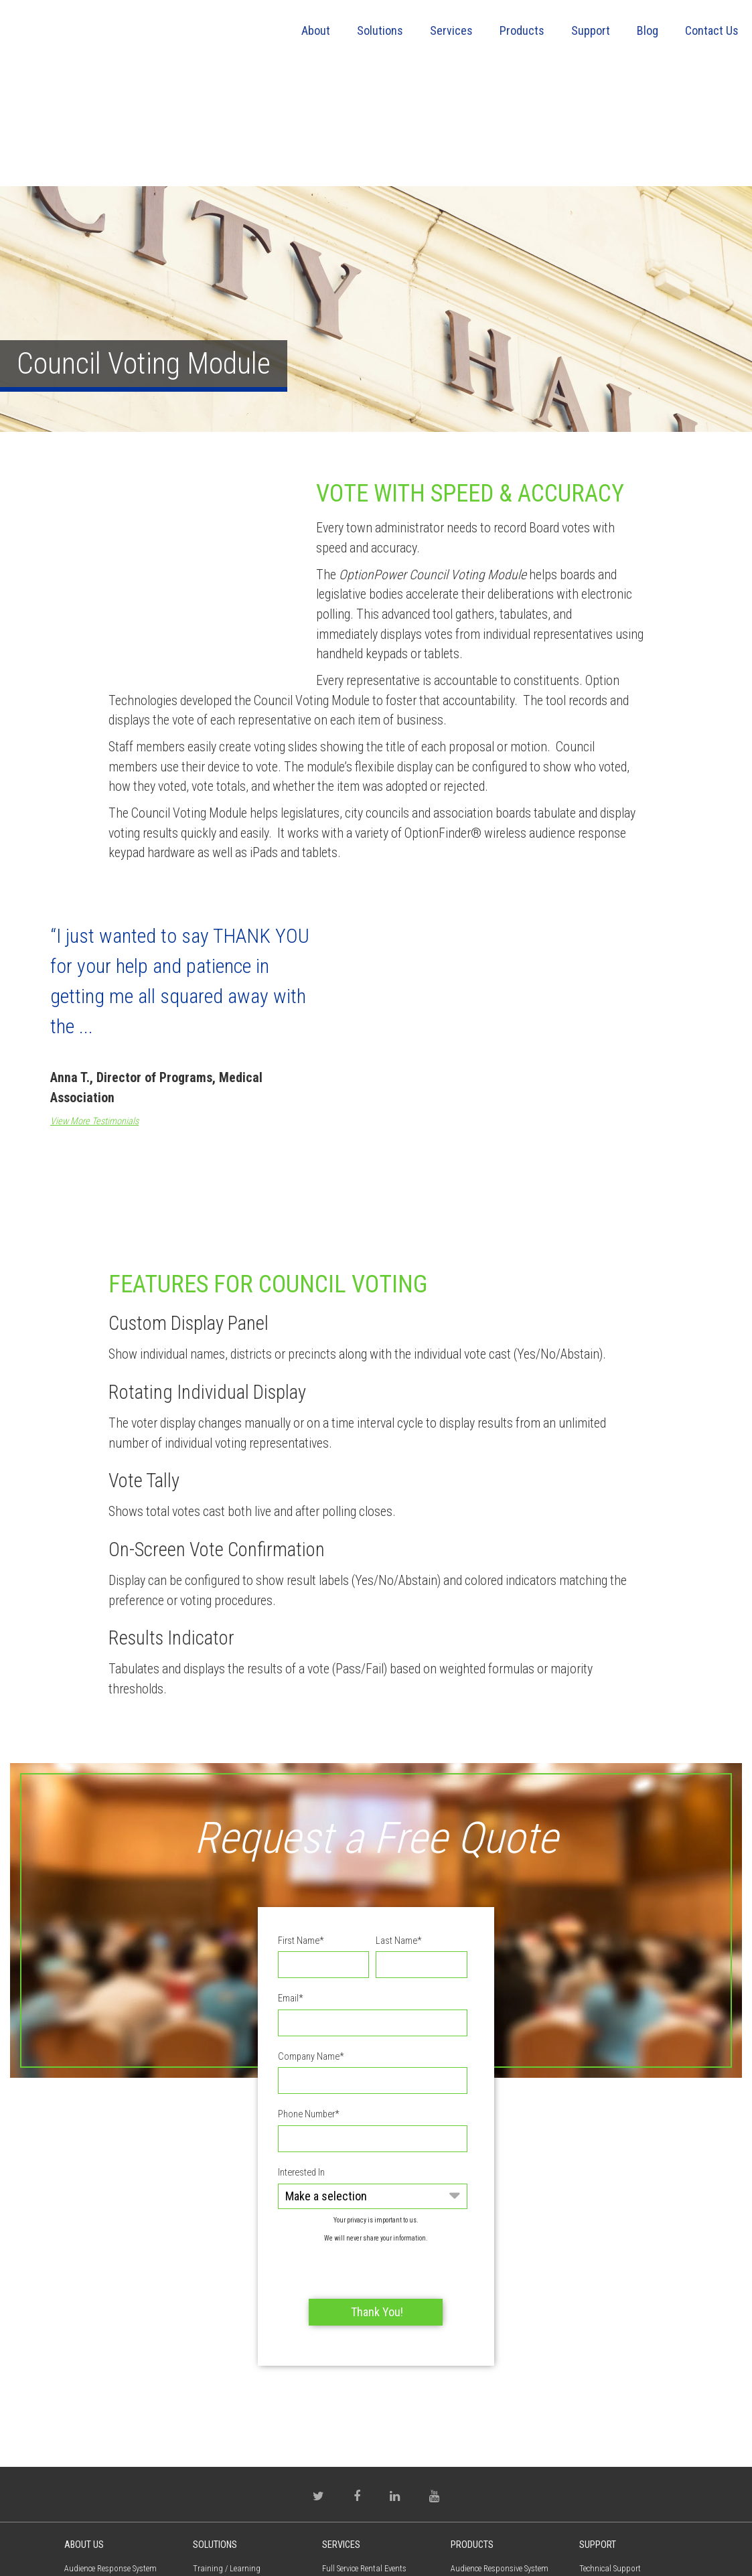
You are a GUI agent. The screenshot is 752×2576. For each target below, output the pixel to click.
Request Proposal (118, 2456)
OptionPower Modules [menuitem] (489, 2409)
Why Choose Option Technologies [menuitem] (357, 2438)
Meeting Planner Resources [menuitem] (368, 2409)
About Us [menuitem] (84, 2338)
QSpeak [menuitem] (463, 2479)
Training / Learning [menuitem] (226, 2362)
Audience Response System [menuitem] (110, 2362)
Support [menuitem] (590, 30)
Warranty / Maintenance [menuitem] (621, 2491)
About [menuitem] (315, 30)
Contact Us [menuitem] (712, 30)
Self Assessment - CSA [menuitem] (230, 2409)
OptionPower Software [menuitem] (488, 2385)
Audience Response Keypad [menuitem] (497, 2432)
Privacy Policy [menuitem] (86, 2432)
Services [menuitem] (451, 30)
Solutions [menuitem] (380, 30)
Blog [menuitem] (647, 30)
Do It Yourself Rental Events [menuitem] (370, 2385)
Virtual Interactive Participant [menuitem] (501, 2455)
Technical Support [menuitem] (610, 2362)
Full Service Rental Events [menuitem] (364, 2362)
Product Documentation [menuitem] (621, 2385)
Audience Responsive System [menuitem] (499, 2362)
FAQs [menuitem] (588, 2468)
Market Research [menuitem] (221, 2432)
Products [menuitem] (522, 30)
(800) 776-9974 (98, 2502)
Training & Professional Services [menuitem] (363, 2474)
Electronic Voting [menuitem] (222, 2502)
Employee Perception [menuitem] (228, 2455)
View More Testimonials (94, 1022)
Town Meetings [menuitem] (219, 2479)
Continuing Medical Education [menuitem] (246, 2385)
